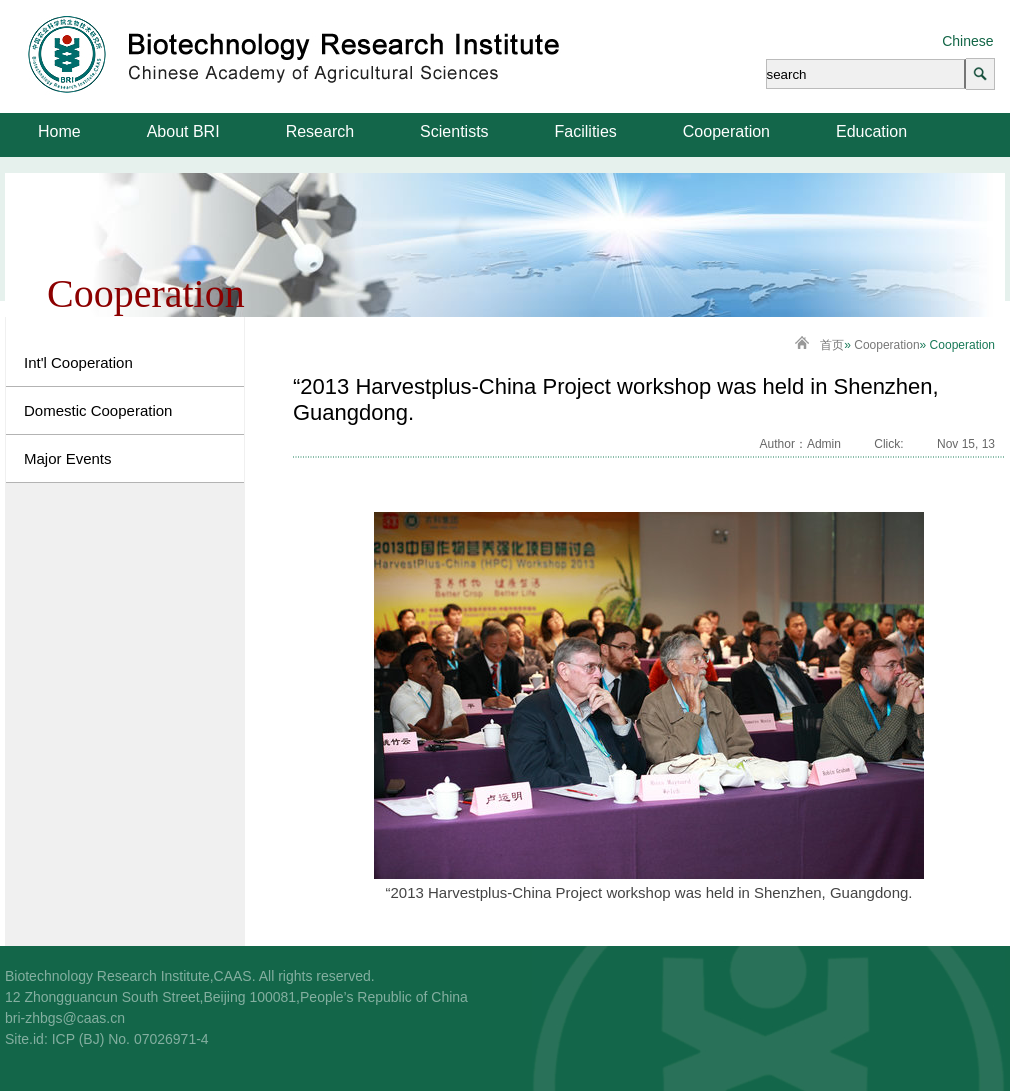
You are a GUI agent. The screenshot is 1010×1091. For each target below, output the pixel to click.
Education (871, 131)
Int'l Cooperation (78, 362)
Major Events (68, 458)
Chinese (967, 41)
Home (59, 131)
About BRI (183, 131)
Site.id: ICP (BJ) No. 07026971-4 (107, 1039)
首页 (832, 345)
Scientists (454, 131)
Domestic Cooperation (98, 410)
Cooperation (726, 131)
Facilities (586, 131)
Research (320, 131)
